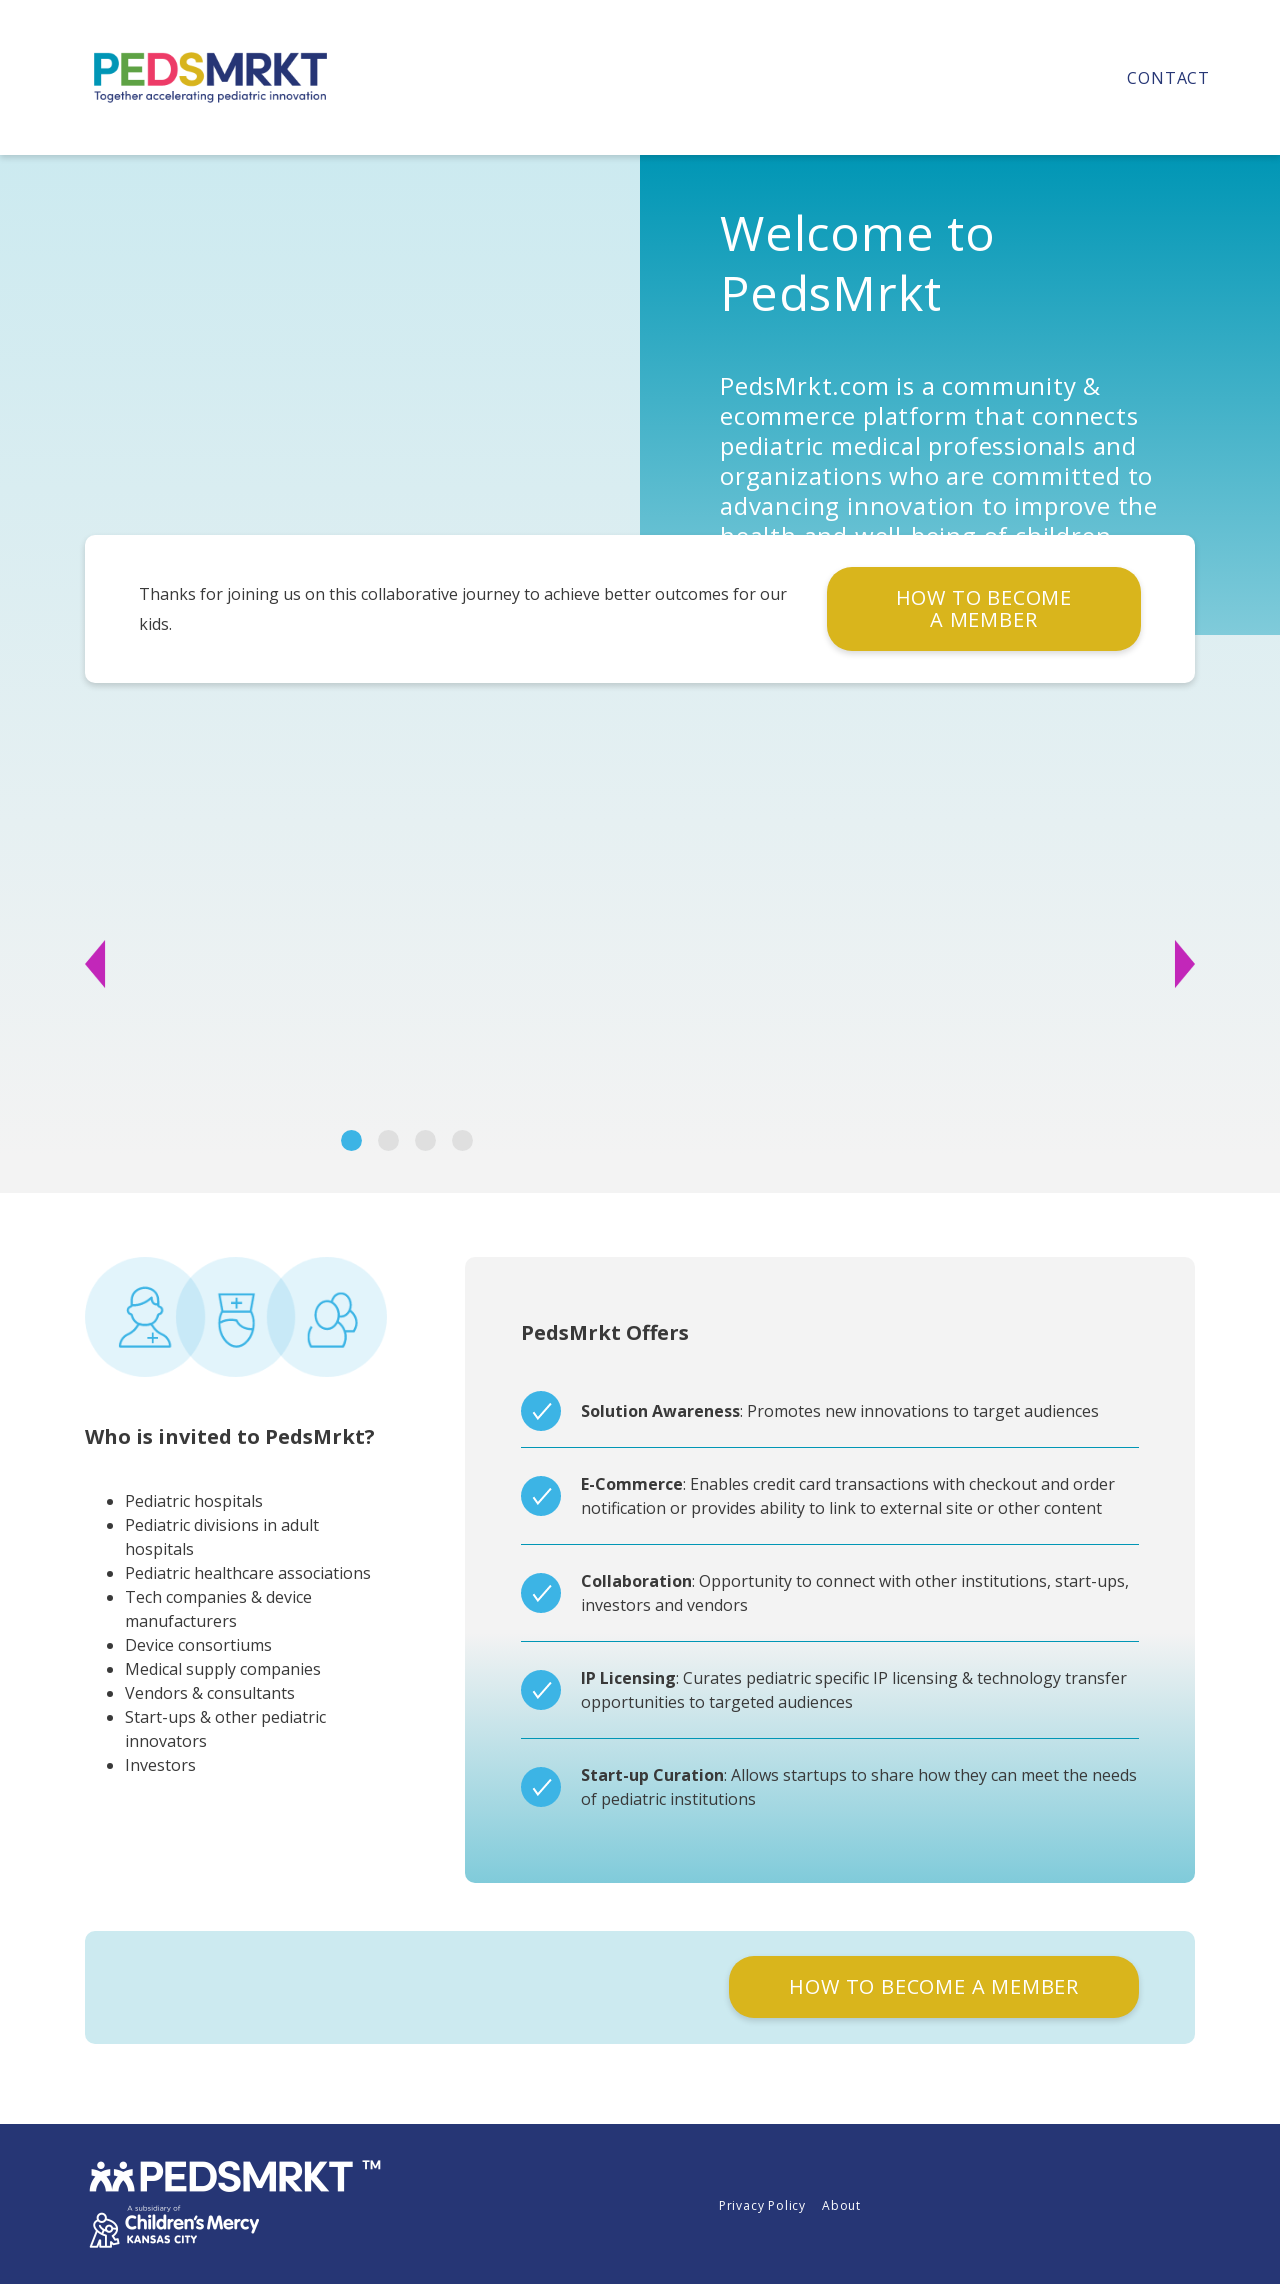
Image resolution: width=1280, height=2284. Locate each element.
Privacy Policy (762, 2205)
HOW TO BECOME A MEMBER (984, 608)
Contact (1168, 78)
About (841, 2205)
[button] (151, 964)
